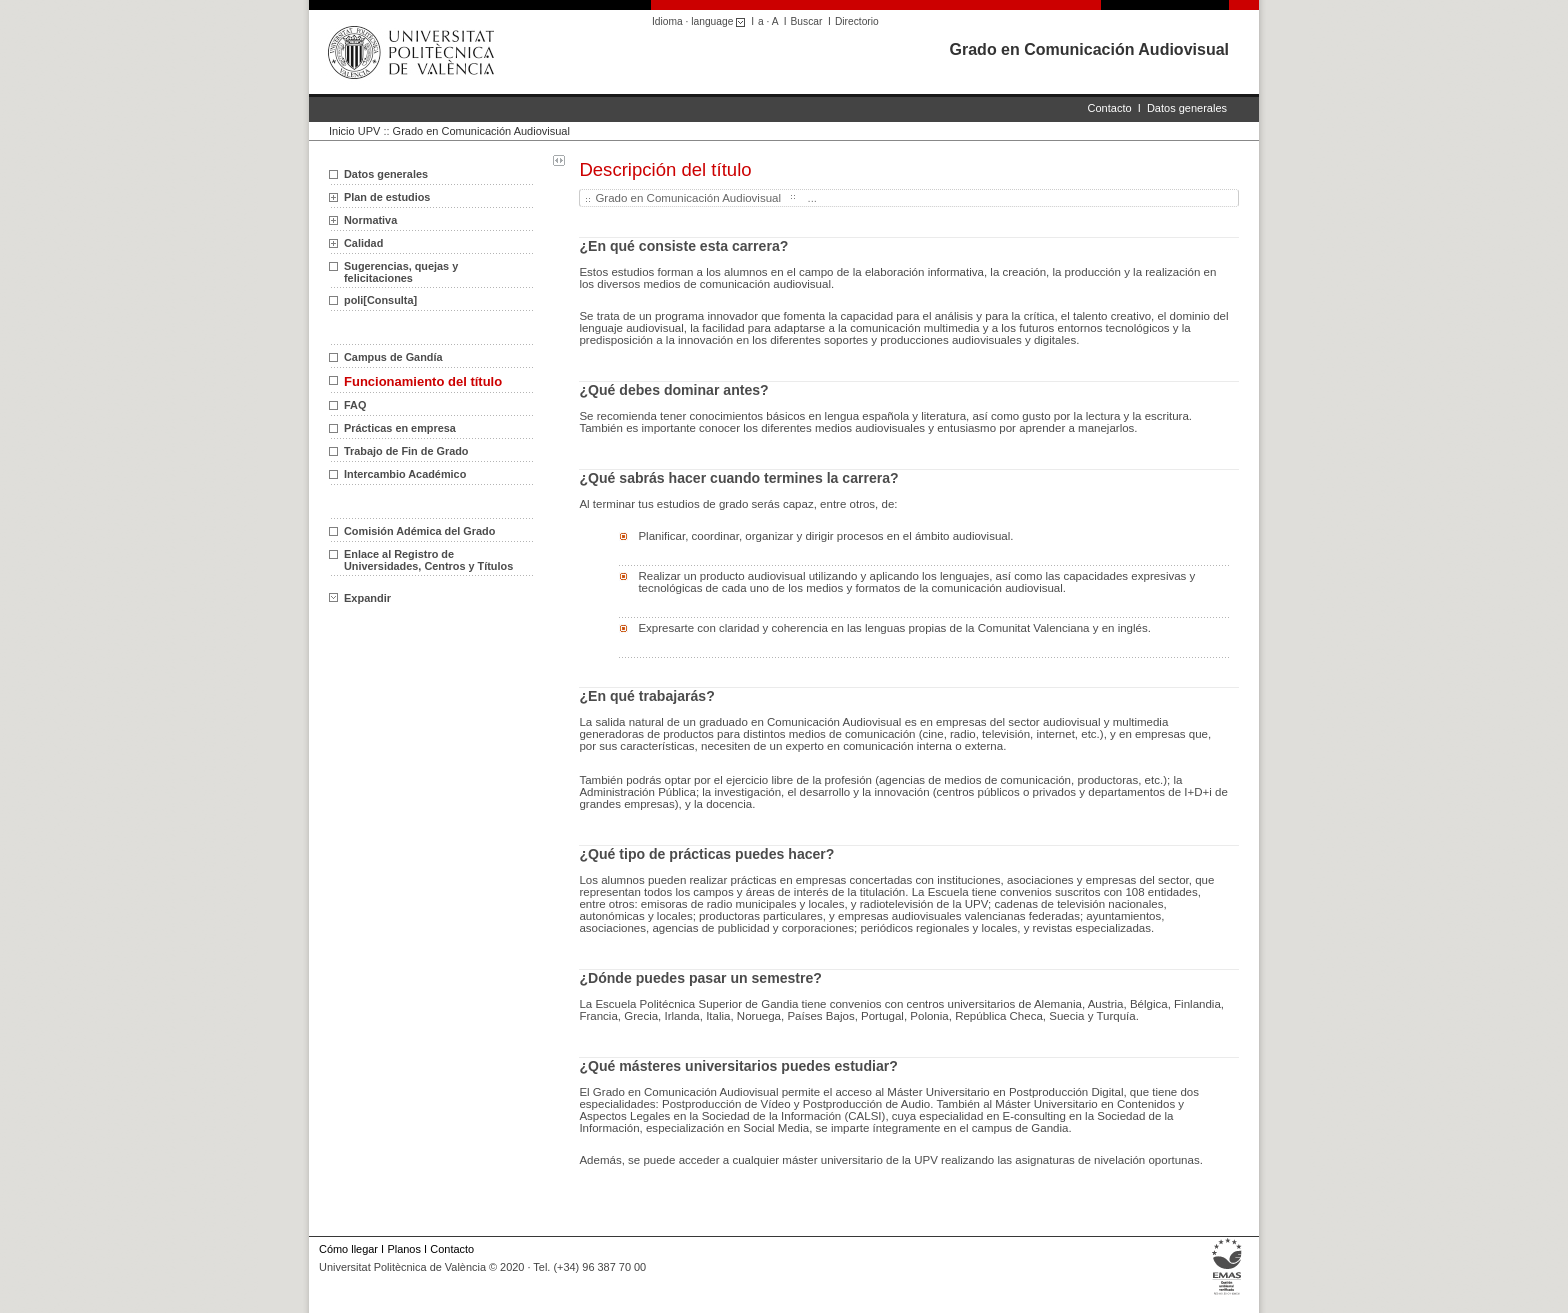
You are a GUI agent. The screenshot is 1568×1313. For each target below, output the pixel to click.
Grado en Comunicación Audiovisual (1089, 49)
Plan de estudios (387, 197)
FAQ (355, 405)
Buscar (807, 21)
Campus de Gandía (393, 357)
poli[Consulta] (380, 300)
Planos (403, 1249)
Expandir (360, 598)
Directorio (857, 21)
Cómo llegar (348, 1249)
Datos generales (1187, 108)
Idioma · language (701, 21)
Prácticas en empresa (400, 428)
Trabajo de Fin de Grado (406, 451)
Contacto (1110, 108)
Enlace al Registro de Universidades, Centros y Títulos (428, 560)
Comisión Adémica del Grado (419, 531)
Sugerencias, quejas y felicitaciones (401, 272)
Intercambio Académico (405, 474)
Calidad (363, 243)
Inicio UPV (354, 131)
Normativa (370, 220)
